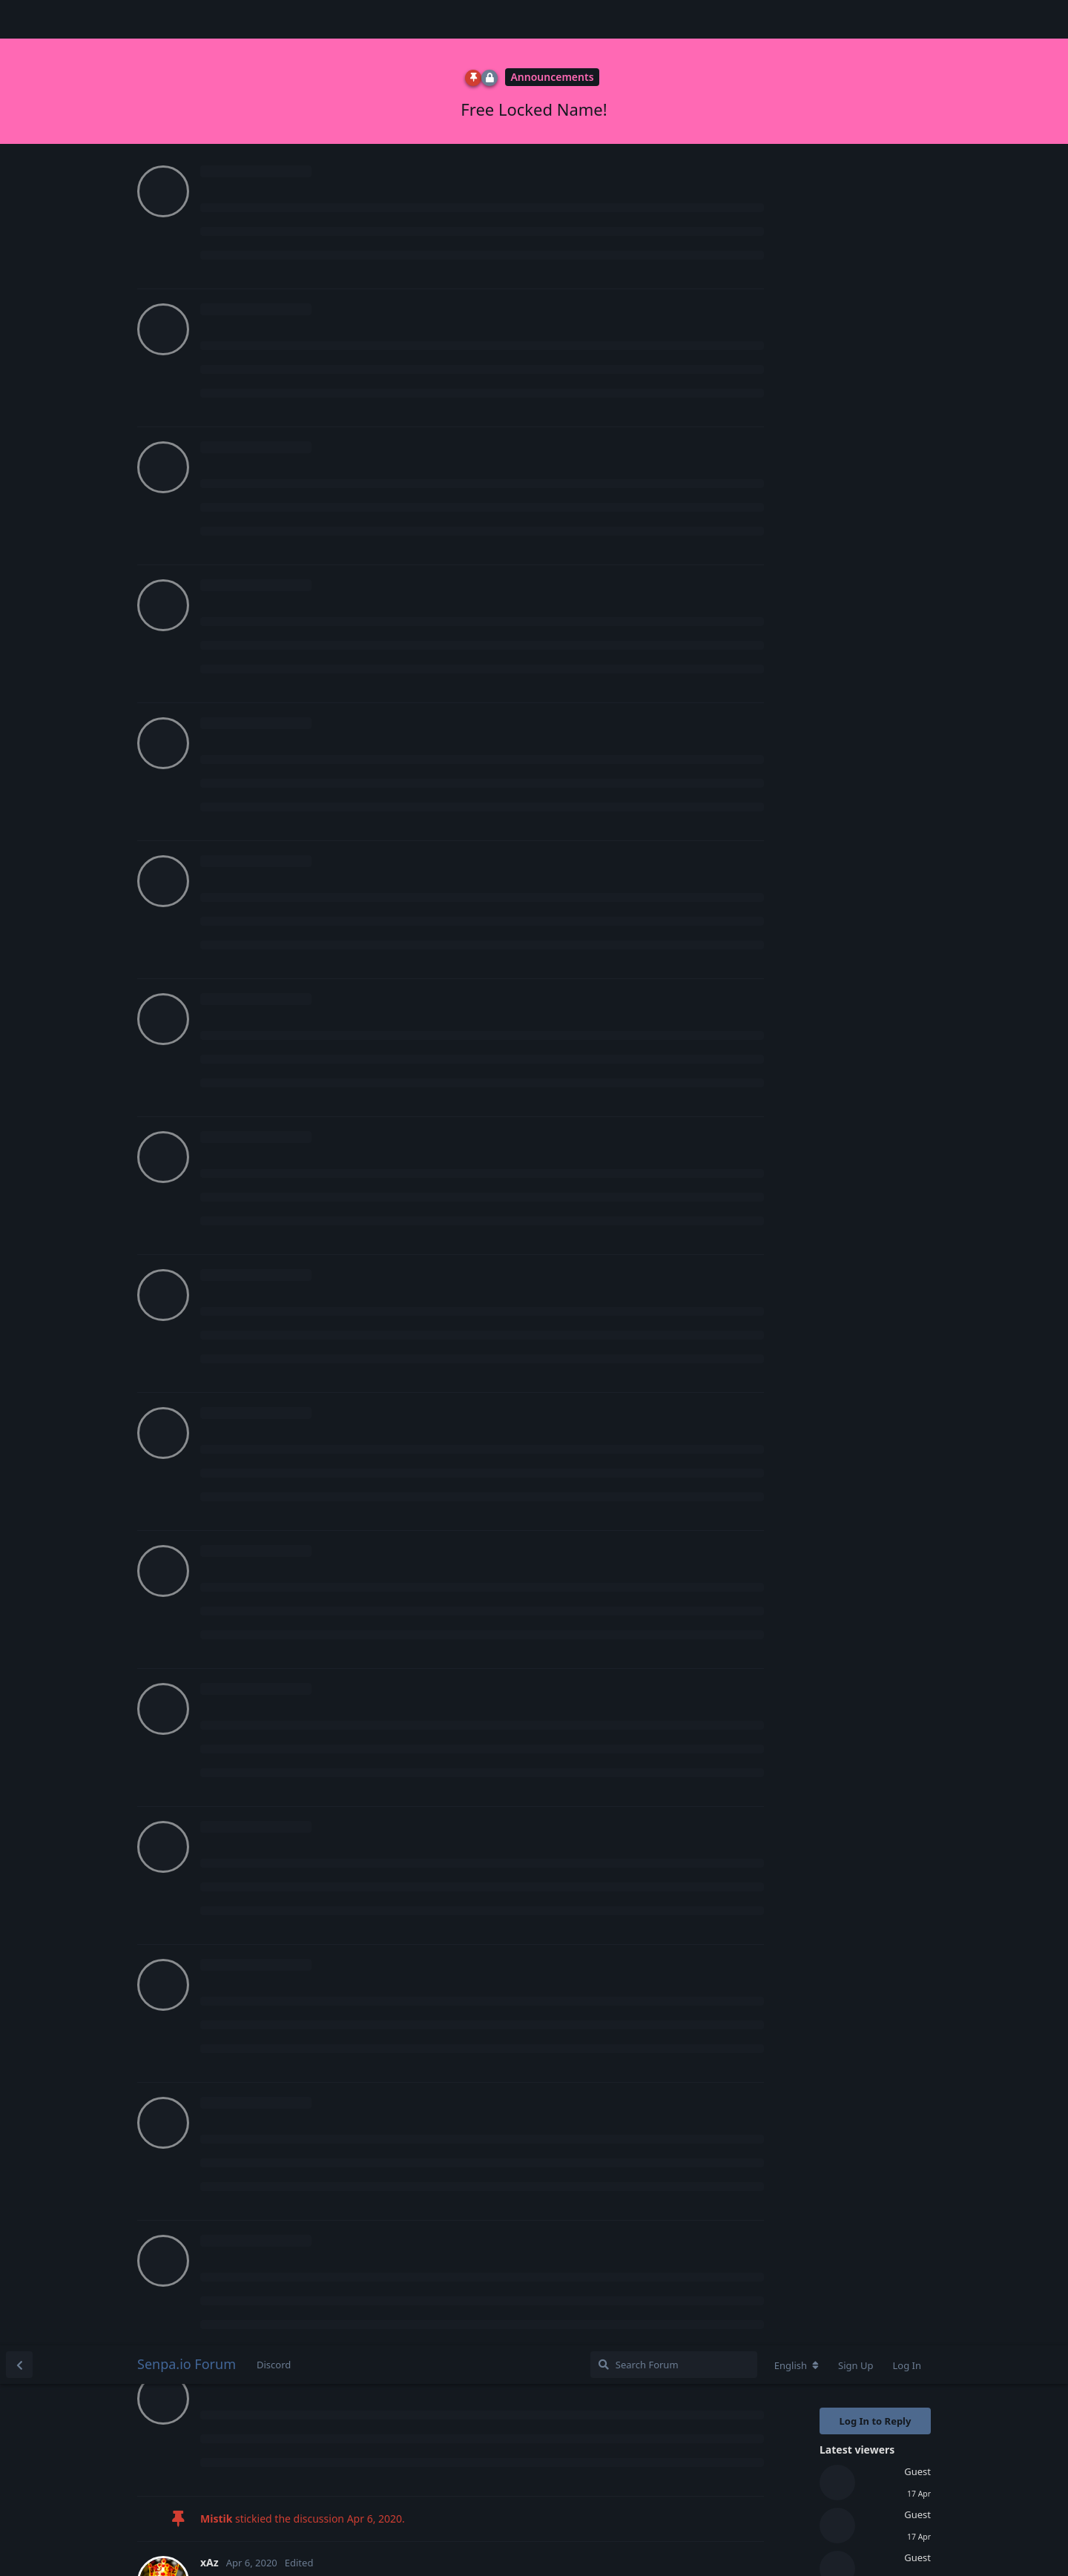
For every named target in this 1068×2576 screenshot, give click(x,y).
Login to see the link (255, 1602)
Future (234, 1307)
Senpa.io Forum (186, 18)
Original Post (852, 397)
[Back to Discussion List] (19, 19)
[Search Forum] (673, 19)
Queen (234, 847)
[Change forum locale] (796, 20)
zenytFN (239, 600)
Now (833, 646)
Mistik (233, 1432)
